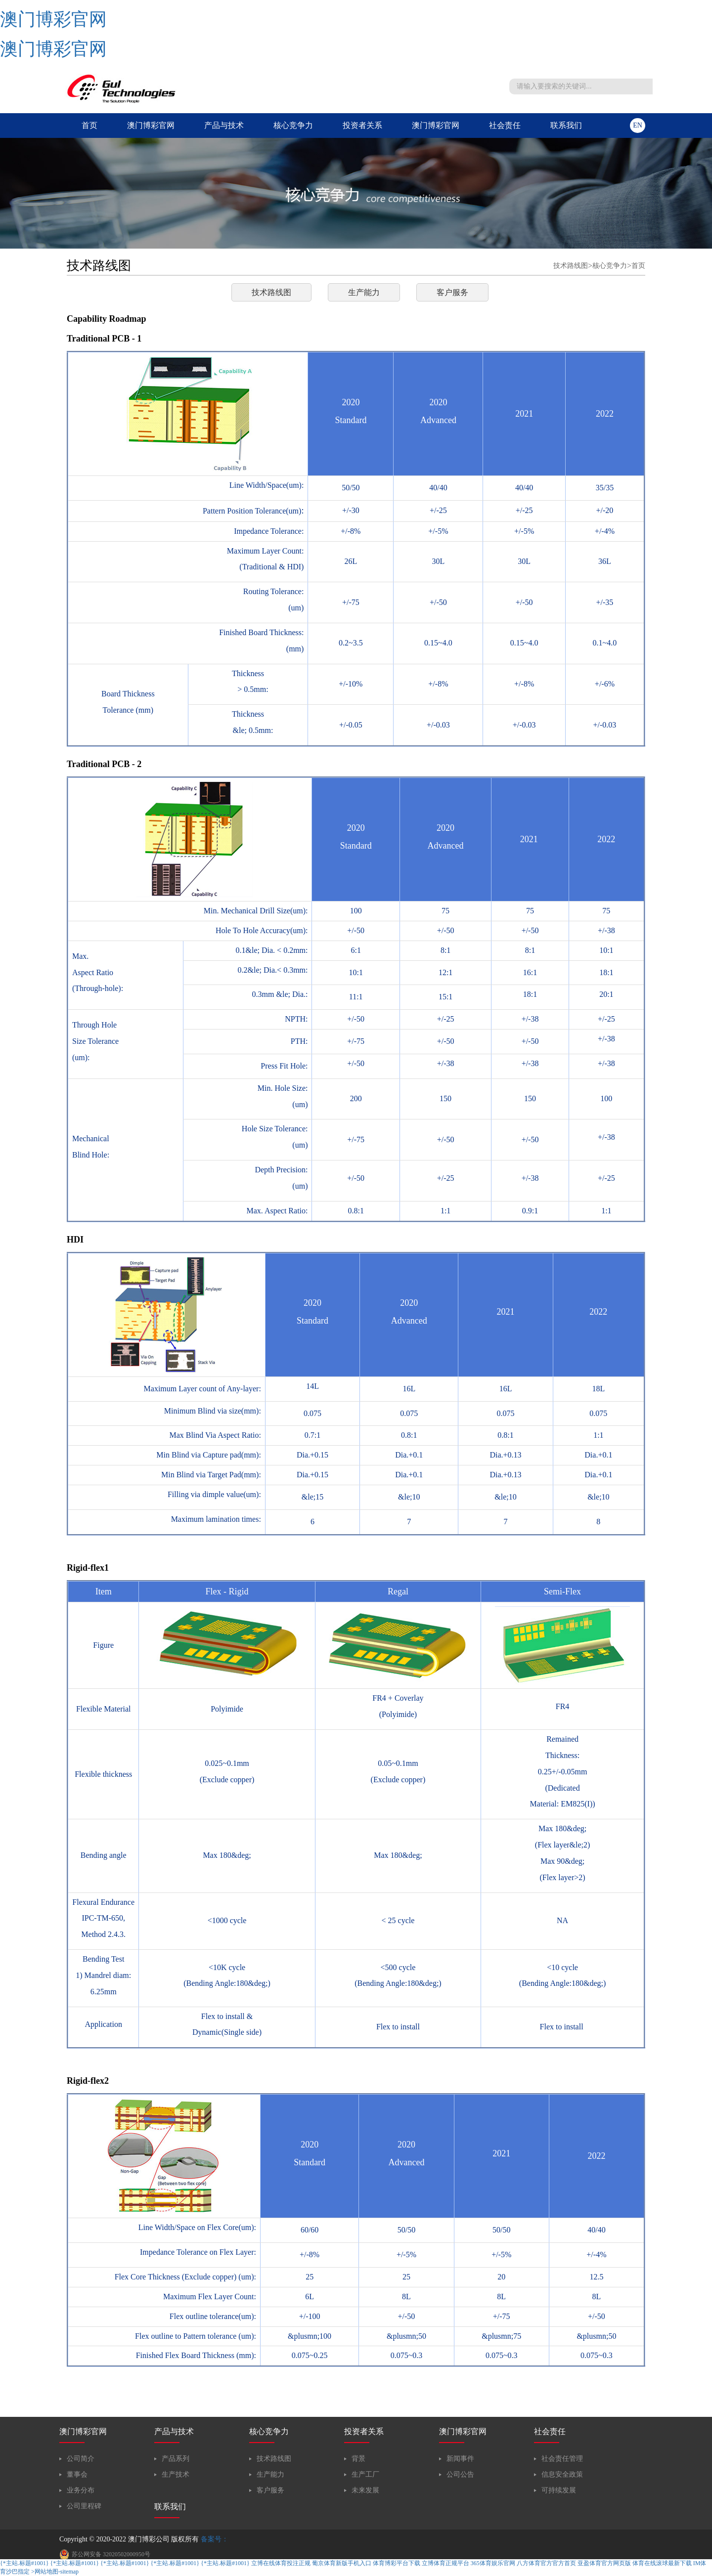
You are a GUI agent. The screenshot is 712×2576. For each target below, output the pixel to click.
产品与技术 (224, 125)
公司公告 (460, 2474)
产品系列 (175, 2458)
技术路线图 (570, 265)
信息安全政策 (562, 2474)
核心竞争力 (293, 125)
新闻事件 (460, 2458)
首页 (89, 125)
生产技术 (175, 2474)
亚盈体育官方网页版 (604, 2563)
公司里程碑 (84, 2506)
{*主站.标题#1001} (24, 2563)
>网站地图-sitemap (55, 2571)
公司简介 (80, 2458)
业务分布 (80, 2490)
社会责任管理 (562, 2458)
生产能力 (364, 292)
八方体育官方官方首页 (546, 2563)
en (637, 125)
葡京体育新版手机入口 (341, 2563)
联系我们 (566, 125)
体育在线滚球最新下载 (662, 2563)
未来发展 (365, 2490)
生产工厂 (365, 2474)
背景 (358, 2458)
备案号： (214, 2539)
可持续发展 (558, 2490)
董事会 (77, 2474)
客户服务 (452, 292)
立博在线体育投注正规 (281, 2563)
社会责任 (505, 125)
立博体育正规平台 (445, 2563)
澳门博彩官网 (53, 19)
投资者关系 (362, 125)
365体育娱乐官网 (493, 2563)
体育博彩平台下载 (396, 2563)
